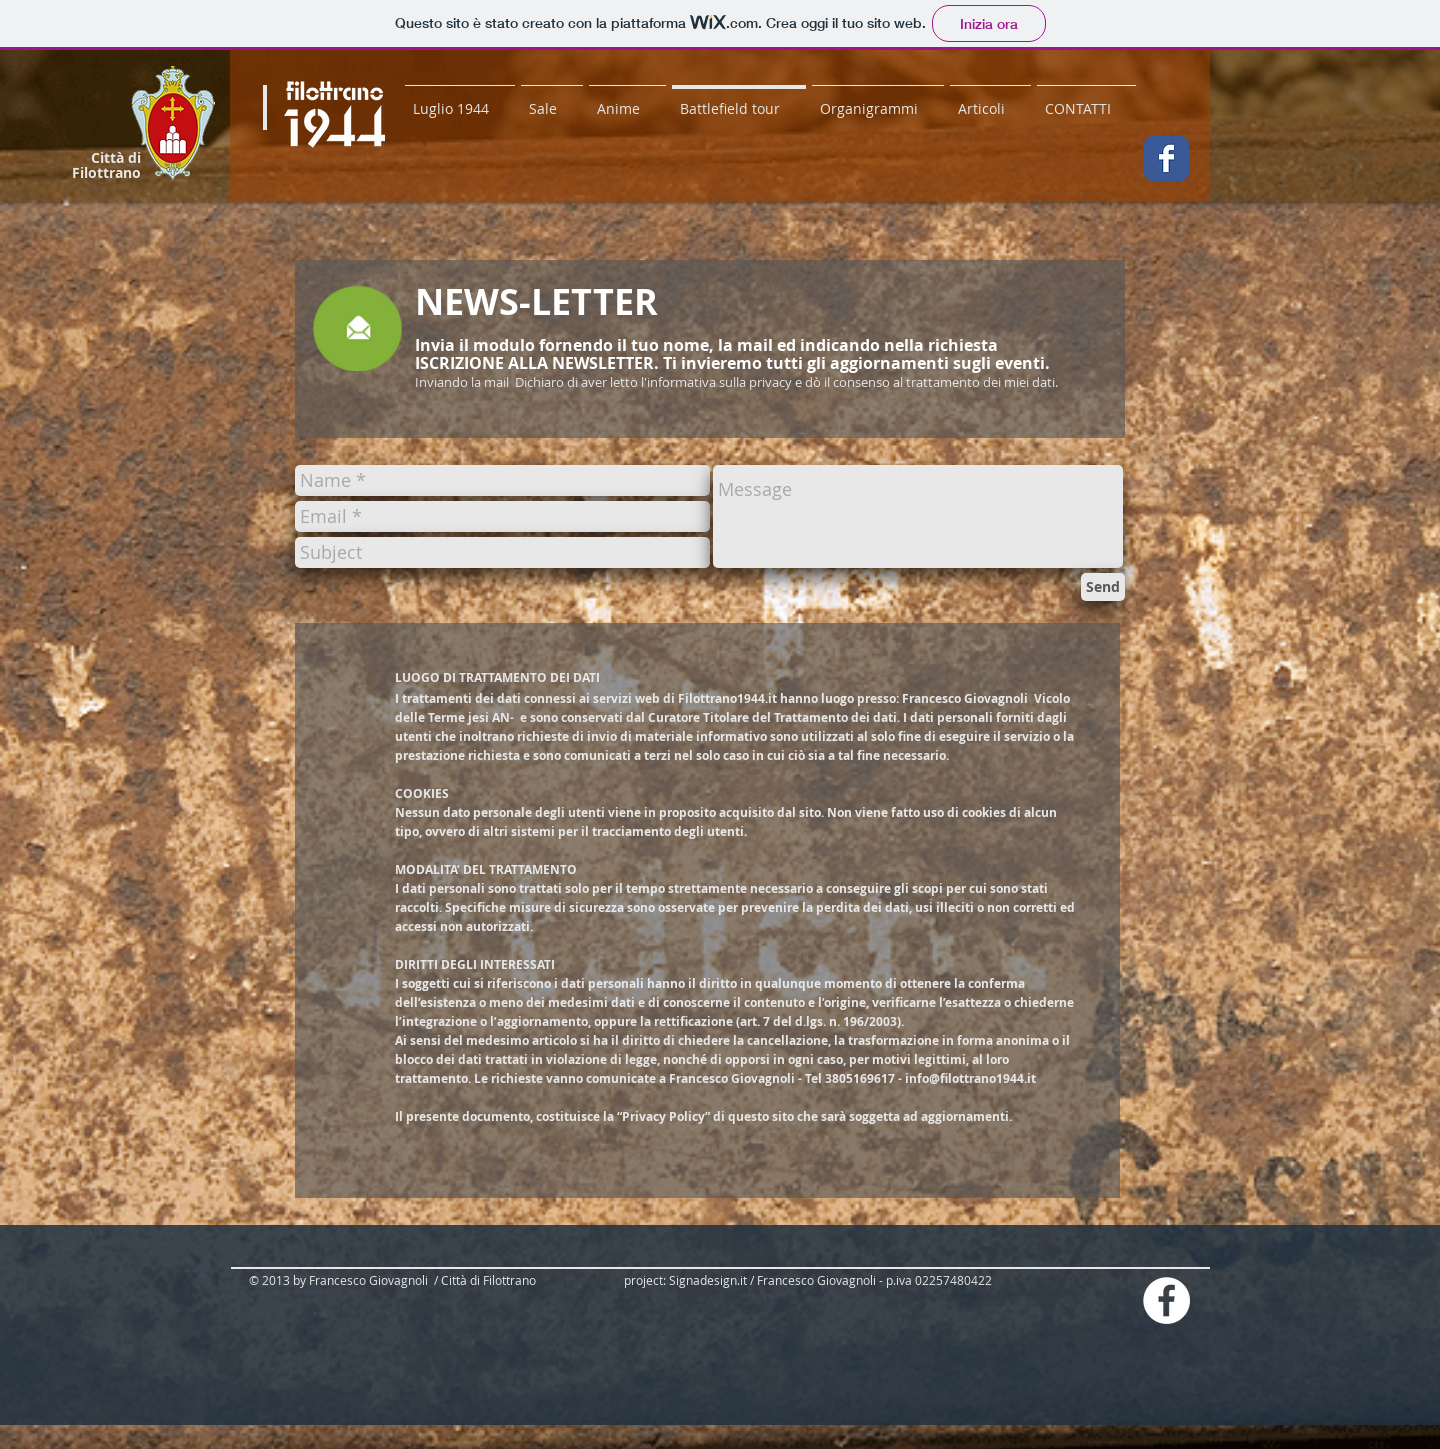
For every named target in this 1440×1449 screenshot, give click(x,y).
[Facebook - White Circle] (1166, 1300)
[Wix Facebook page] (1166, 158)
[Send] (1103, 587)
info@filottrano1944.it (970, 1078)
